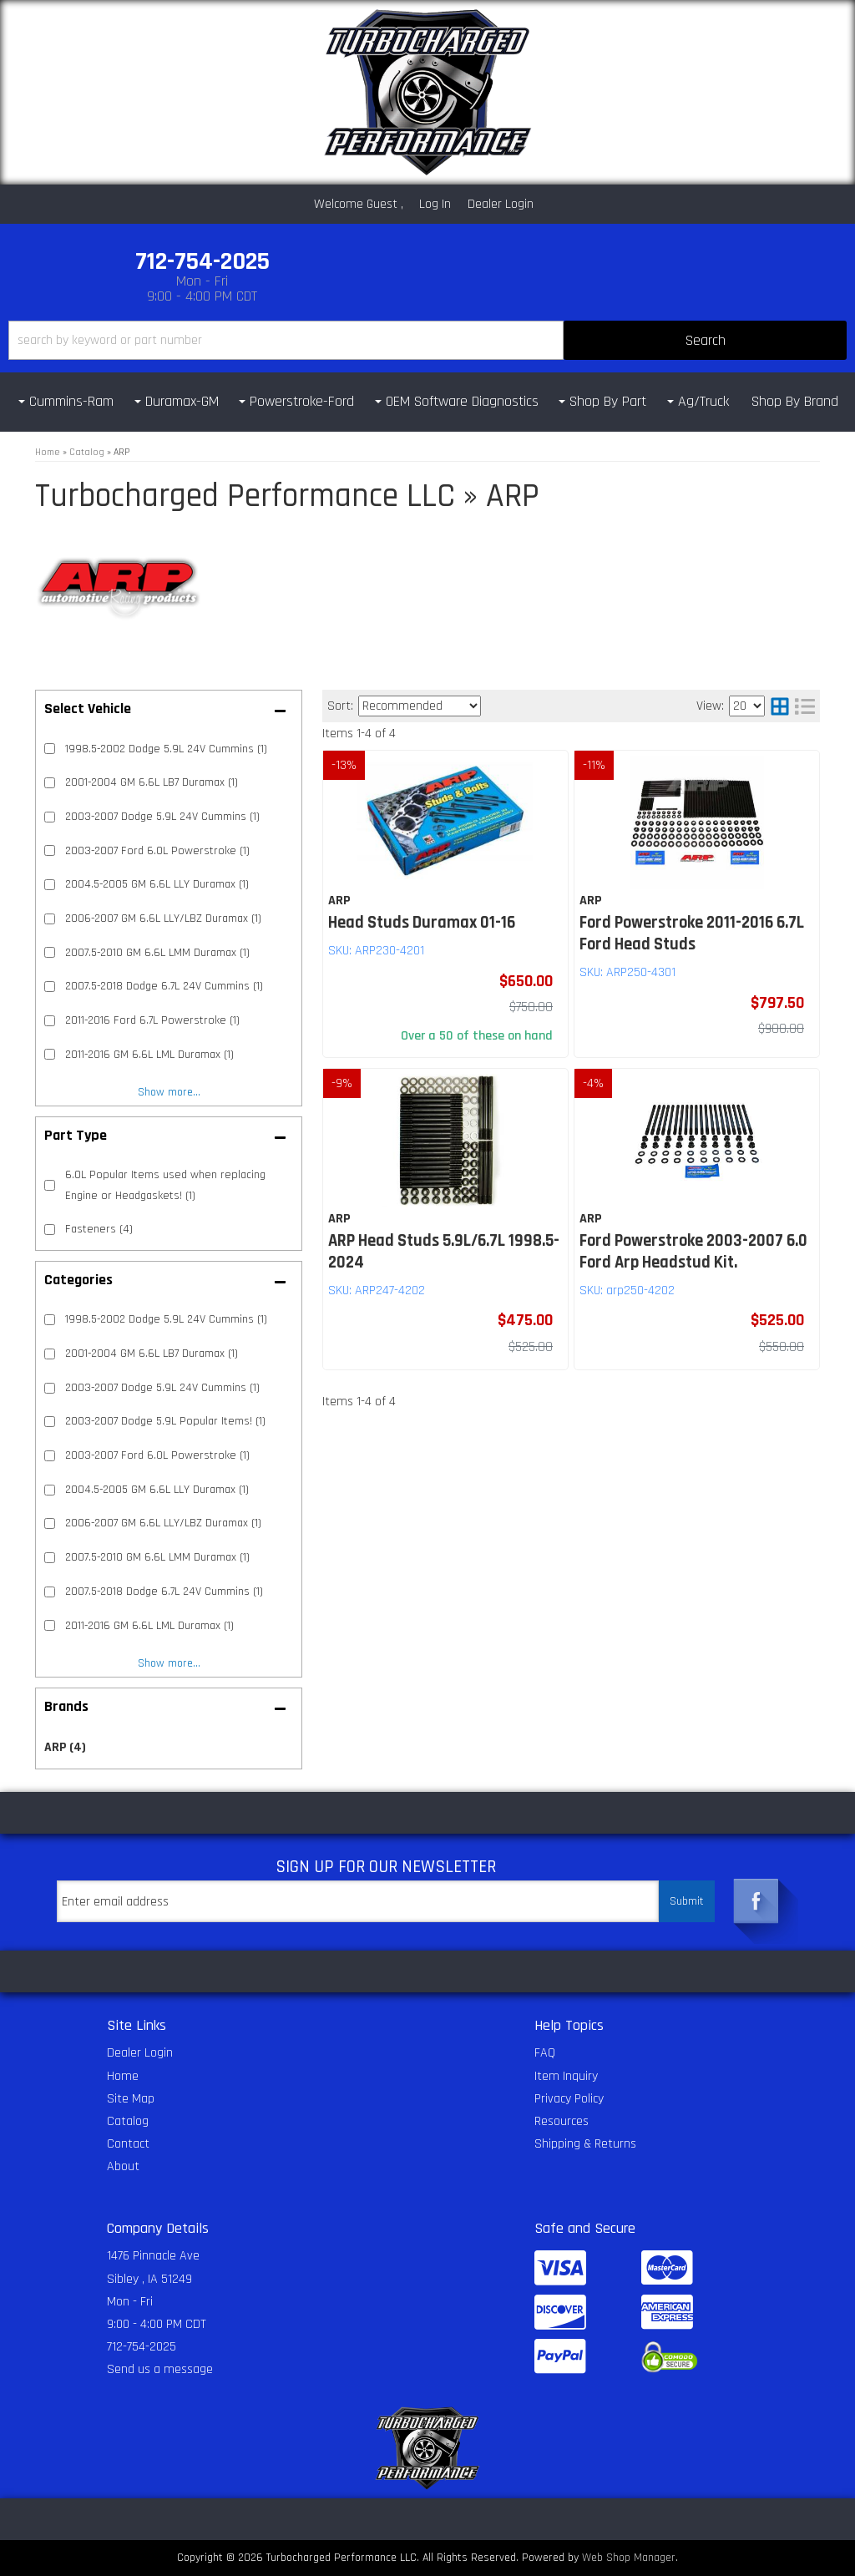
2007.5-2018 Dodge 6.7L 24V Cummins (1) (164, 1591)
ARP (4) (65, 1746)
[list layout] (805, 706)
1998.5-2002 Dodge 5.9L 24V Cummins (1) (166, 1319)
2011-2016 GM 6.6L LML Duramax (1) (149, 1625)
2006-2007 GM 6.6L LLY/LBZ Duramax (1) (163, 1523)
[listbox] (419, 706)
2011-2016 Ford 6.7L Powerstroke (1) (152, 1020)
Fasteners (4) (99, 1229)
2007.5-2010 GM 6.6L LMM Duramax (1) (157, 1557)
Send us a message (160, 2369)
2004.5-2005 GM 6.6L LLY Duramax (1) (157, 1489)
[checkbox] (49, 1319)
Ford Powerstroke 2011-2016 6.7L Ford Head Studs (691, 933)
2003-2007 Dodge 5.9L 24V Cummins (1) (162, 1387)
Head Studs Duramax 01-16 (421, 923)
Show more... (169, 1663)
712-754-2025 (141, 2347)
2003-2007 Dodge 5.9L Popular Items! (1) (165, 1421)
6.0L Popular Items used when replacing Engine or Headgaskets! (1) (165, 1184)
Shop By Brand (794, 401)
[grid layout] (780, 706)
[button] (427, 340)
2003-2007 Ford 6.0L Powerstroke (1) (157, 1455)
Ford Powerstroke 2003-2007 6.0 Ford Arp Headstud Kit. (693, 1251)
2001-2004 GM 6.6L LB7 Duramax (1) (151, 1353)
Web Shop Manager (628, 2557)
